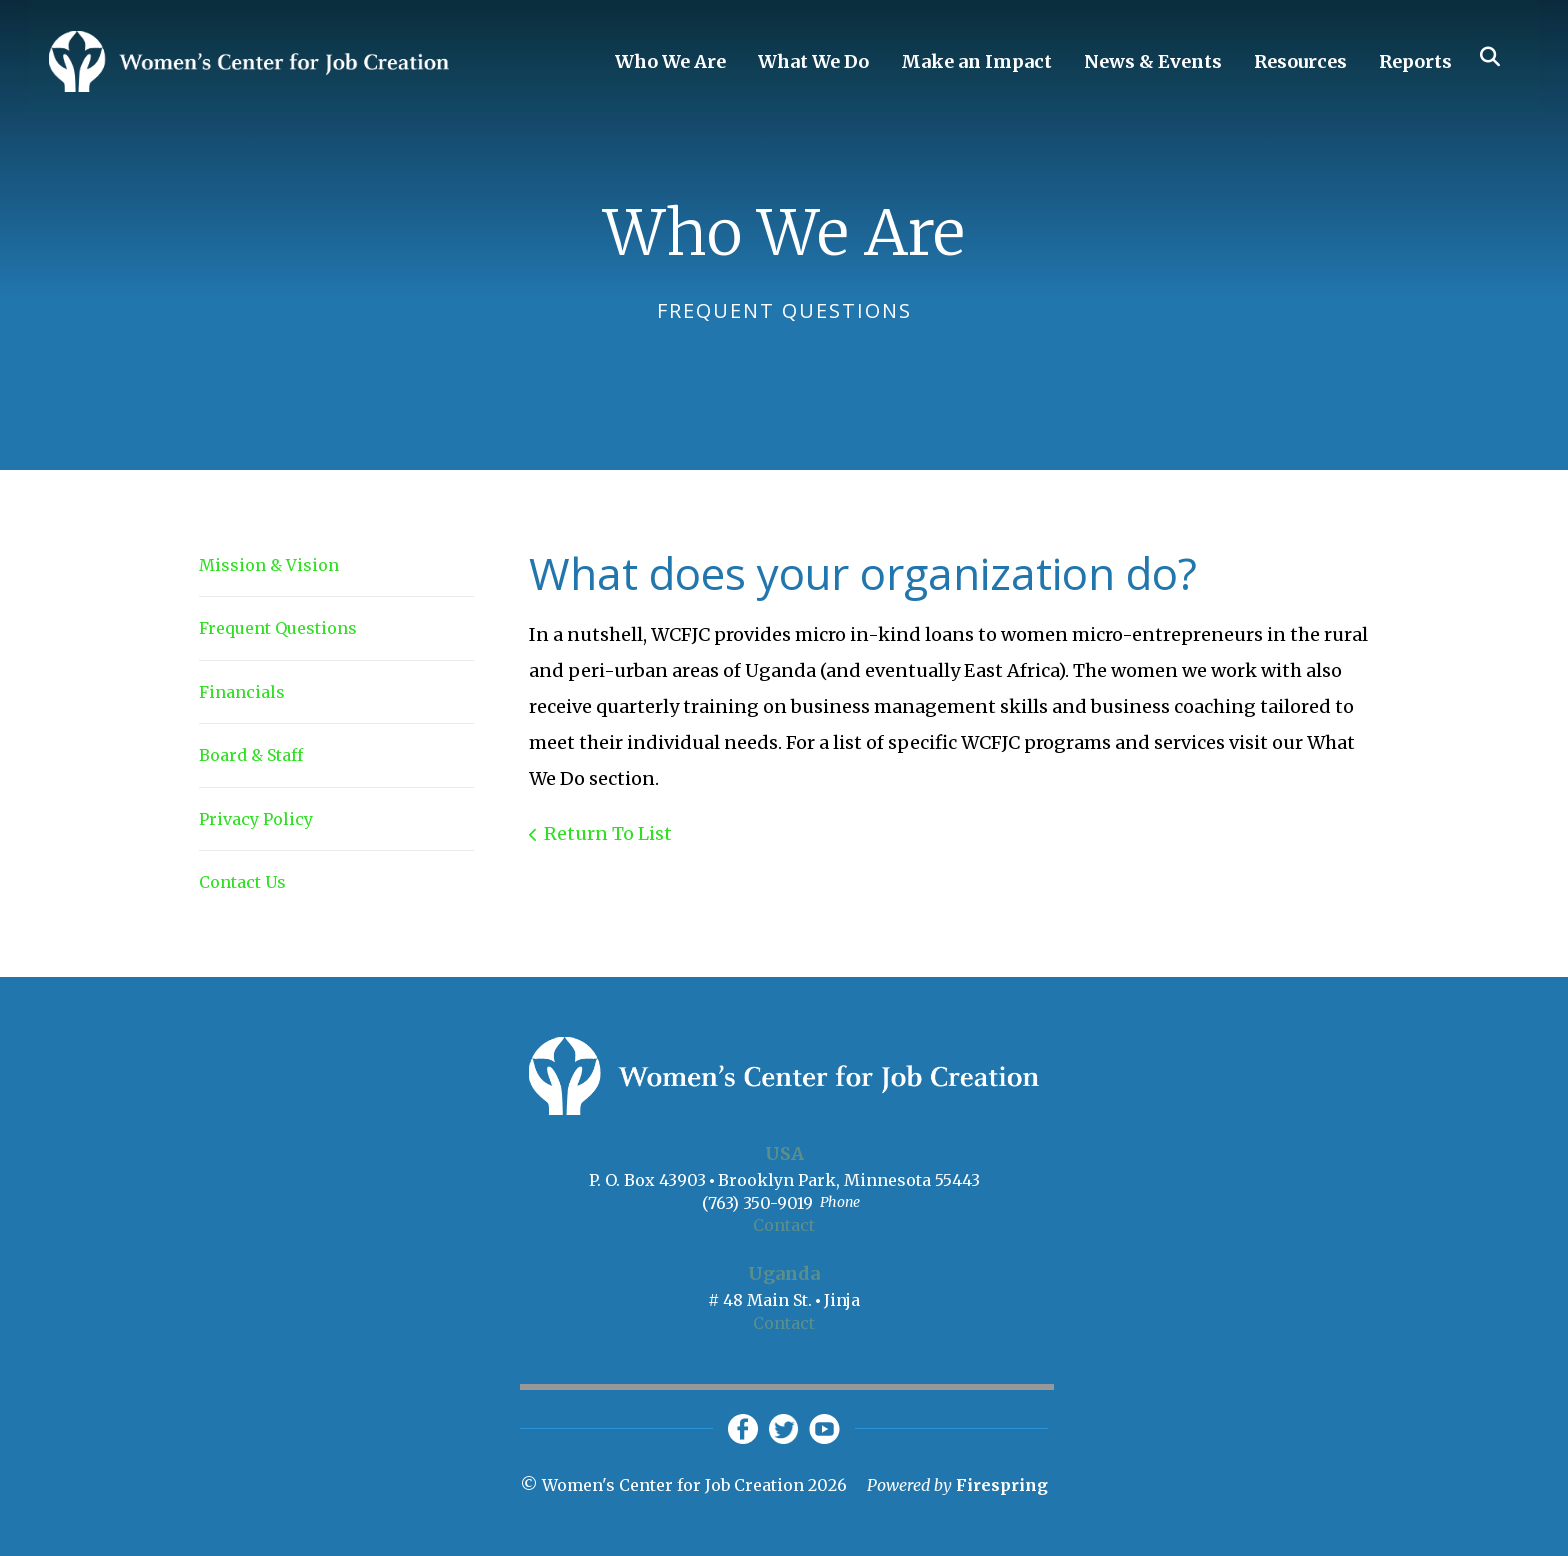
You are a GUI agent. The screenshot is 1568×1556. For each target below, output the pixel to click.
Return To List (608, 833)
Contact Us (242, 882)
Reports (1415, 61)
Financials (242, 692)
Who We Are (670, 61)
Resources (1300, 61)
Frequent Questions (278, 628)
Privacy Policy (256, 819)
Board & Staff (251, 755)
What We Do (813, 61)
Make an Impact (976, 61)
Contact (784, 1225)
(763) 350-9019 (757, 1203)
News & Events (1153, 61)
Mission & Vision (269, 565)
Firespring (1002, 1485)
